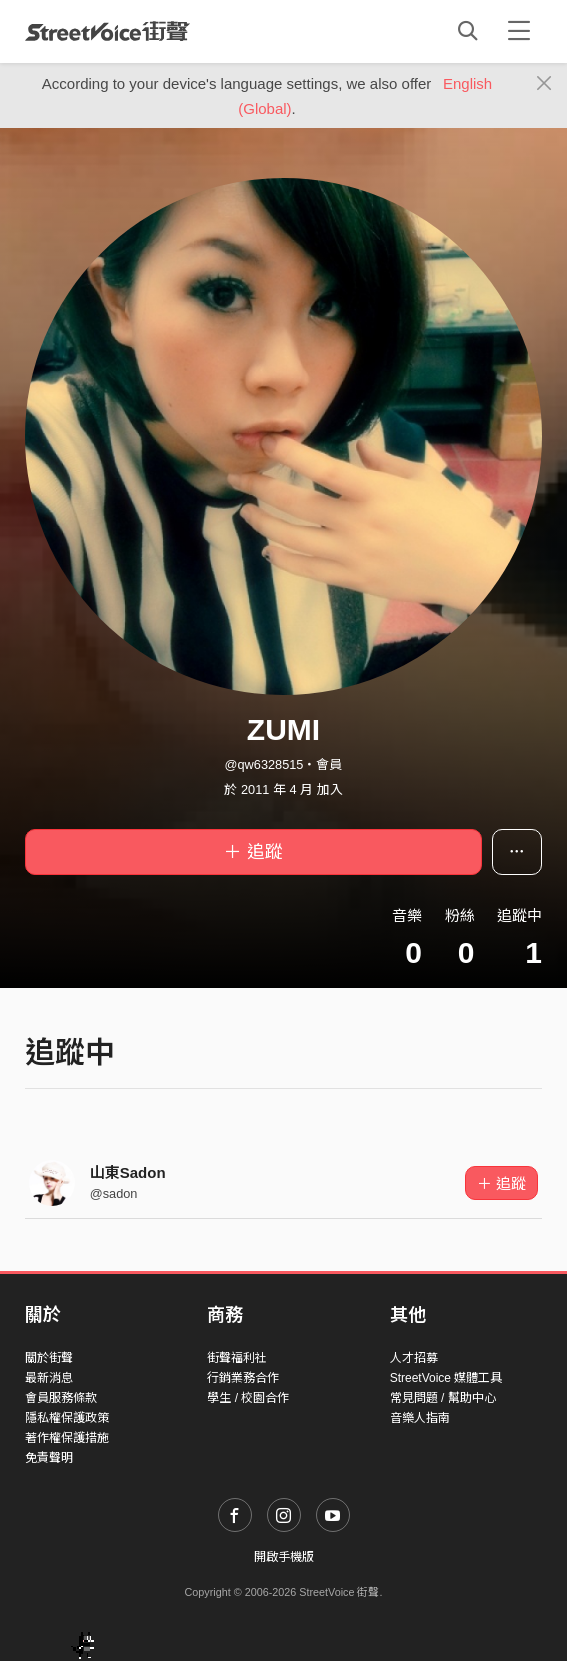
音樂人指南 (420, 1418)
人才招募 (414, 1358)
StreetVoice (107, 31)
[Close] (544, 84)
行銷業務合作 (243, 1378)
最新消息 (49, 1378)
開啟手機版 (284, 1557)
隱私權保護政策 (67, 1418)
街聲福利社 (237, 1358)
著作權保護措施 (67, 1438)
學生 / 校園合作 (248, 1398)
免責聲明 (49, 1458)
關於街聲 (49, 1358)
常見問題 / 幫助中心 (443, 1398)
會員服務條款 (61, 1398)
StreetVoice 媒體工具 (446, 1378)
